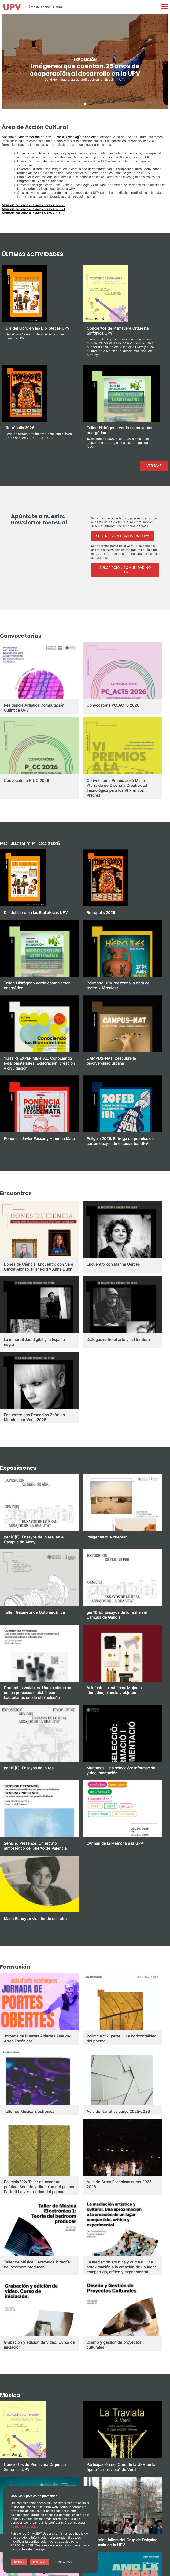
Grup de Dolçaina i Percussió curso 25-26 (106, 2077)
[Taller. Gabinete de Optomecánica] (107, 1184)
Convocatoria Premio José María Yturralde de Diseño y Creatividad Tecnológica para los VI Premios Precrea (149, 650)
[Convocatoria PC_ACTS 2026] (63, 601)
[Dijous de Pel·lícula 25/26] (20, 2339)
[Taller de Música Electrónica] (107, 1501)
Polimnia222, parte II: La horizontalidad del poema (63, 1540)
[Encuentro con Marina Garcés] (63, 969)
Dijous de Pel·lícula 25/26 (17, 2373)
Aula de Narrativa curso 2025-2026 (149, 1525)
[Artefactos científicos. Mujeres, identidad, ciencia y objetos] (63, 1267)
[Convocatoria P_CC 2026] (107, 601)
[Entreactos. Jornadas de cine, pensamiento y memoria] (150, 2161)
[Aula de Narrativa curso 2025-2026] (150, 1496)
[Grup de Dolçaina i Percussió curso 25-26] (107, 2040)
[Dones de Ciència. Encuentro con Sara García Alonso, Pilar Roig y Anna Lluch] (20, 969)
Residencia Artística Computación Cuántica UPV (16, 640)
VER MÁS (153, 400)
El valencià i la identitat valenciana (103, 2296)
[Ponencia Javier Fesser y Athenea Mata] (107, 826)
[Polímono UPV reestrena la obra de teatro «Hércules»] (150, 747)
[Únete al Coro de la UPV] (63, 1883)
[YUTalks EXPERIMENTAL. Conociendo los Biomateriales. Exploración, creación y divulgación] (20, 826)
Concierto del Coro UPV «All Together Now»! (61, 1993)
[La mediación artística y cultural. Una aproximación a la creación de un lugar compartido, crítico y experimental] (150, 1580)
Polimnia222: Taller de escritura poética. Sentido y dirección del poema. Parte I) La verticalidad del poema (19, 1619)
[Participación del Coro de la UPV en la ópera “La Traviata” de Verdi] (63, 1804)
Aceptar (19, 2562)
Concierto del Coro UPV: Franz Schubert (106, 1841)
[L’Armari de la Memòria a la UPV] (63, 1366)
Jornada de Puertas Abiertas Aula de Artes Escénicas (19, 1540)
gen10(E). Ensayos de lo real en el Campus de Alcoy (19, 1222)
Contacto (29, 2446)
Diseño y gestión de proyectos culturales (62, 1715)
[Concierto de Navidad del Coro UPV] (107, 1883)
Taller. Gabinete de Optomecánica (106, 1218)
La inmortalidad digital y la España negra (104, 1006)
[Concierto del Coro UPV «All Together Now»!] (63, 1962)
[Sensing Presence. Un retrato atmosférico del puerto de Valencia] (20, 1366)
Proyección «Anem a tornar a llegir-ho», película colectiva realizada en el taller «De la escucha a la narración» (19, 2210)
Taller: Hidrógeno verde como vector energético (148, 328)
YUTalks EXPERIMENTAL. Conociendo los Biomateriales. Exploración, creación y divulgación (18, 872)
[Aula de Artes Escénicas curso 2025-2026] (63, 1575)
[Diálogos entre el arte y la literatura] (150, 969)
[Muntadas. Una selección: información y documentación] (150, 1267)
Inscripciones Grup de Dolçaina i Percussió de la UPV (19, 1927)
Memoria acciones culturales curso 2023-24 (33, 209)
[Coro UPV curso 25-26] (150, 1967)
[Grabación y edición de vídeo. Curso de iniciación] (20, 1678)
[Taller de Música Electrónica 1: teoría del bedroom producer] (107, 1580)
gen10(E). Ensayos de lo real (103, 1304)
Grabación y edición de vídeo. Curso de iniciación (19, 1717)
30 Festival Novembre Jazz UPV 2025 (105, 2003)
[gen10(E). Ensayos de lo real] (107, 1267)
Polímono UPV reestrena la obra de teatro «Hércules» (149, 786)
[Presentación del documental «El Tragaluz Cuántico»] (107, 2161)
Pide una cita (144, 2461)
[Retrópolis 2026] (106, 289)
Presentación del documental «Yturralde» (62, 2296)
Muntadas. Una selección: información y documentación (148, 1306)
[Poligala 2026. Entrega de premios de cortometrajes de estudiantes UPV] (150, 826)
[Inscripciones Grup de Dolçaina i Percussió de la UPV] (20, 1888)
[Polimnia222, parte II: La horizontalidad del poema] (63, 1501)
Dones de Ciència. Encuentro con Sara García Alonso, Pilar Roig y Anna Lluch (19, 1013)
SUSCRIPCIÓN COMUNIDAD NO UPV (125, 504)
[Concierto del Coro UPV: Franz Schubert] (107, 1804)
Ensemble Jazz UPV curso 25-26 (62, 2074)
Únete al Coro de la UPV (62, 1912)
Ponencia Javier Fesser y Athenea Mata (106, 862)
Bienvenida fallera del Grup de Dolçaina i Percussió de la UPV (150, 1846)
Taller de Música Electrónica (105, 1535)
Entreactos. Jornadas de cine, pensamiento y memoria (150, 2200)
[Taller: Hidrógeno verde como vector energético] (148, 289)
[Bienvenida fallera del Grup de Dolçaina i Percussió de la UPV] (150, 1804)
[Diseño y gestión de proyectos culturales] (63, 1678)
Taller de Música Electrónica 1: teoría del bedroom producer (105, 1621)
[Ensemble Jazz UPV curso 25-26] (63, 2040)
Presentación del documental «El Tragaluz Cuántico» (106, 2200)
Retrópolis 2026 (105, 320)
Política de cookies (24, 2526)
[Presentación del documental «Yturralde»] (63, 2260)
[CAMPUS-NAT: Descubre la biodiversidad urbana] (63, 826)
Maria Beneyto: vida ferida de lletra (104, 1402)
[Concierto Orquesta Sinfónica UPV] (20, 1967)
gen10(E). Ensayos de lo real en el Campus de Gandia (146, 1225)
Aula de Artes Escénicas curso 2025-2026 (61, 1607)
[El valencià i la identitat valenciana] (107, 2260)
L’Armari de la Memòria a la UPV (63, 1400)
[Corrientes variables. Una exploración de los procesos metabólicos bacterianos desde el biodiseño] (20, 1267)
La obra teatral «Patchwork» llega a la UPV (147, 2296)
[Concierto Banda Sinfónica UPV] (150, 1888)
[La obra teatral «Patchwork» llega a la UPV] (150, 2260)
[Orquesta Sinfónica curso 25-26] (20, 2040)
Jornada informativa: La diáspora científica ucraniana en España (60, 2205)
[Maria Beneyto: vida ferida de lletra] (107, 1366)
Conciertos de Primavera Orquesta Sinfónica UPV (61, 328)
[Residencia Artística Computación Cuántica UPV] (20, 601)
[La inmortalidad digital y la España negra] (107, 969)
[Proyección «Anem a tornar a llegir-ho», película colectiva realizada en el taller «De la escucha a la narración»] (20, 2161)
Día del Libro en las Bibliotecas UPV (20, 325)
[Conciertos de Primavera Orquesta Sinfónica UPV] (63, 289)
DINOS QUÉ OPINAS (144, 2436)
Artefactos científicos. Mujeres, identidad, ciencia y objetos (63, 1309)
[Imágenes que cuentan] (63, 1184)
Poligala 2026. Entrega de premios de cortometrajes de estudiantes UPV (149, 867)
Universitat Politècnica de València (129, 2569)
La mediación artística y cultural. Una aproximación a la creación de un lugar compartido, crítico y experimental (150, 1629)
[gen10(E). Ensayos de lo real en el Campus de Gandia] (150, 1184)
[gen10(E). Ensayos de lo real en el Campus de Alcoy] (20, 1184)
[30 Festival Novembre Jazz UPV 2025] (107, 1967)
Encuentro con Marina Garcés (60, 1003)
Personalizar (63, 2562)
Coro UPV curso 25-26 (148, 2001)
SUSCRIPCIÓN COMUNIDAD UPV (122, 470)
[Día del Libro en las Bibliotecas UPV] (21, 289)
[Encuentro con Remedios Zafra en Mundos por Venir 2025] (20, 1058)
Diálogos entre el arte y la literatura (150, 1003)
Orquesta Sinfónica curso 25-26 (17, 2077)
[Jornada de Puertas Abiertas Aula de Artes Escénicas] (20, 1501)
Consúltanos (144, 2448)
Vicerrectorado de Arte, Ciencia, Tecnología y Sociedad (58, 137)
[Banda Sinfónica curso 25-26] (150, 2040)
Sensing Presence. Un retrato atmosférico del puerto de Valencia (17, 1409)
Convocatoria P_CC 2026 (103, 635)
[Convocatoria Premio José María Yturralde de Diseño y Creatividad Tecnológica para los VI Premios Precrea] (150, 601)
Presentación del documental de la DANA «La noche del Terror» (19, 2299)
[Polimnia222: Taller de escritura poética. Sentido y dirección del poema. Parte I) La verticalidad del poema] (20, 1575)
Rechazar (39, 2562)
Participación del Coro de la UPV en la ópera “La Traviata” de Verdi (63, 1843)
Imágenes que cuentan (59, 1218)
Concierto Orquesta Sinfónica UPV (17, 2003)
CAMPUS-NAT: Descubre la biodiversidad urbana (60, 864)
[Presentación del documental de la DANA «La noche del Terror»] (20, 2260)
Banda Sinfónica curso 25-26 (148, 2074)
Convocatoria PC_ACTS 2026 (61, 635)
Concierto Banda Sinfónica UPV (149, 1922)
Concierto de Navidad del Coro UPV (106, 1915)
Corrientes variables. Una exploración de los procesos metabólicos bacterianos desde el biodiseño (17, 1316)
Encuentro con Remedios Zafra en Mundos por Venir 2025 (18, 1097)
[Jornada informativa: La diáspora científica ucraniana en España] (63, 2161)
